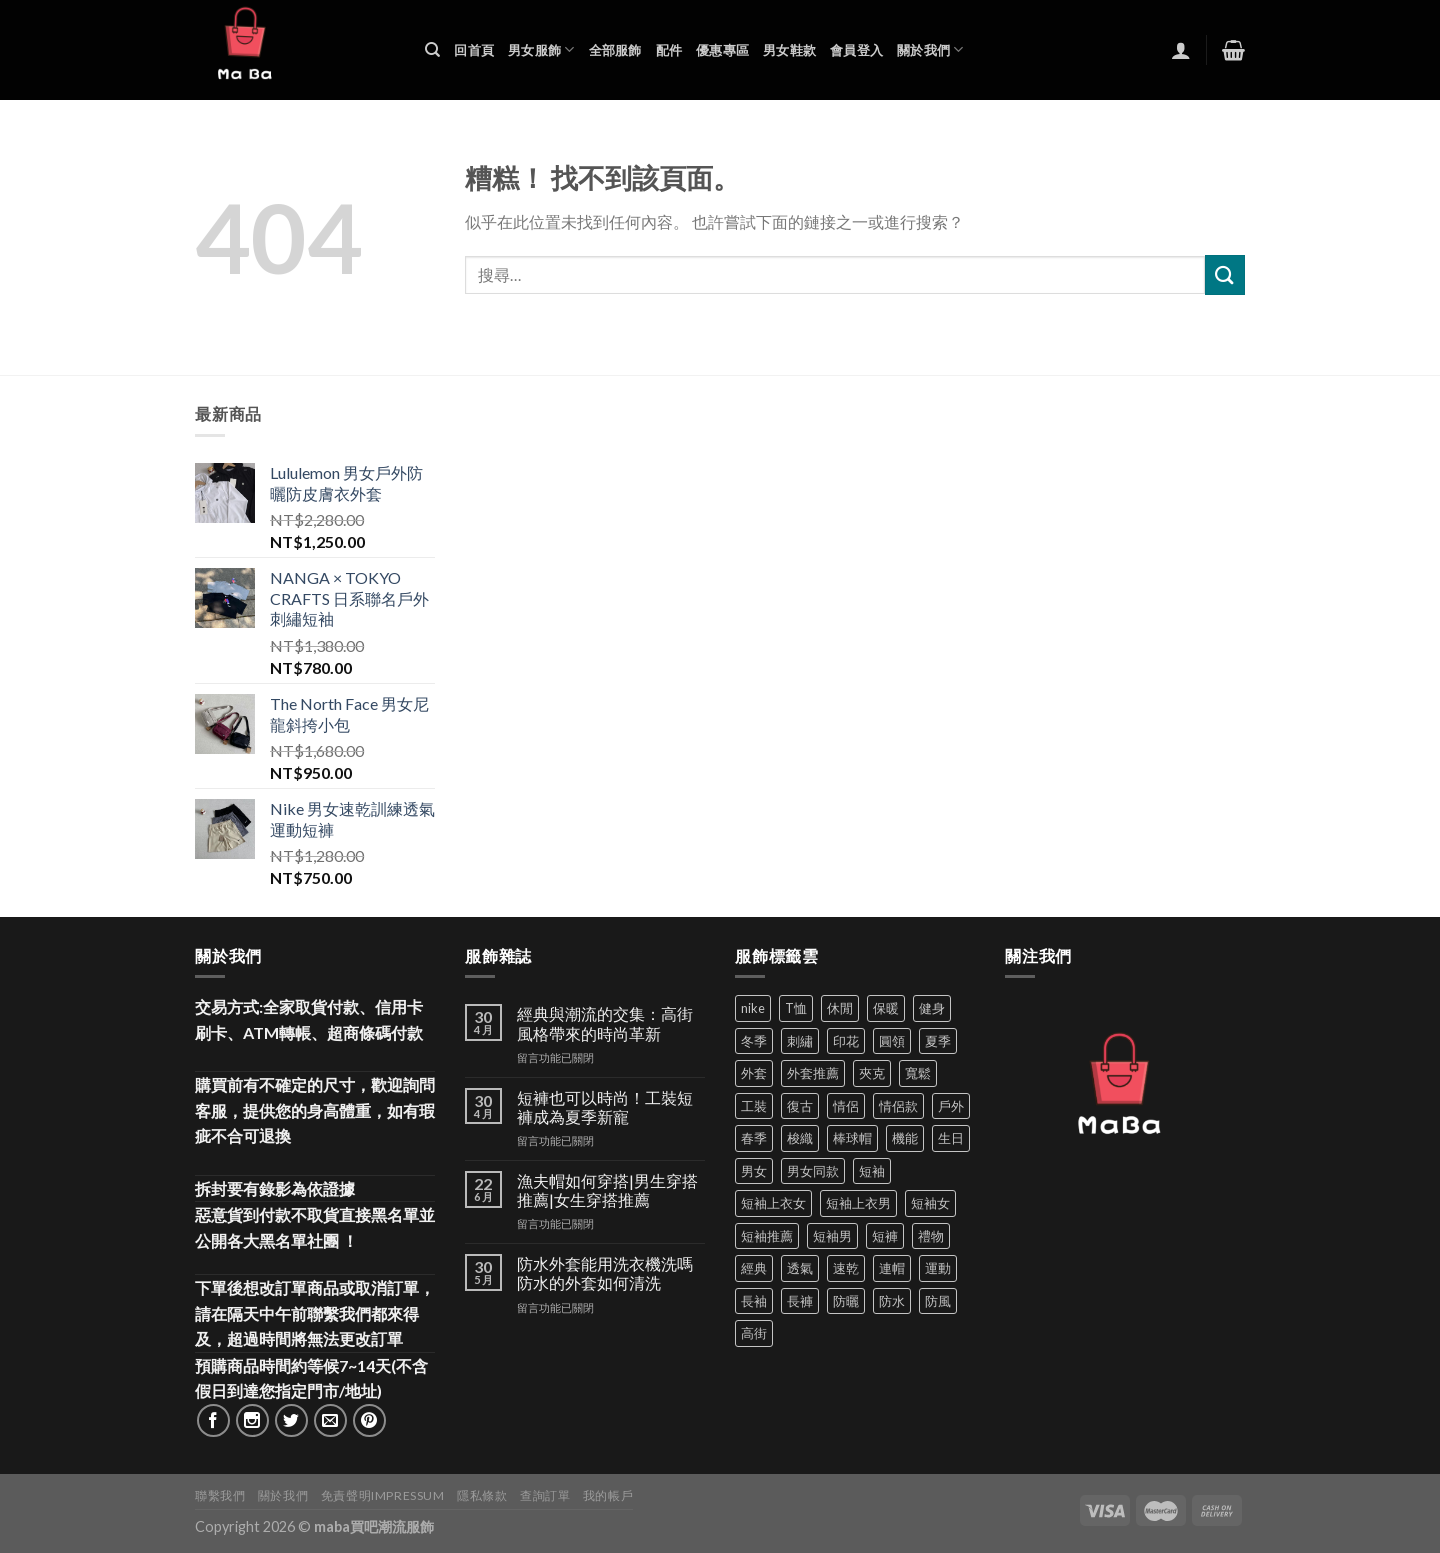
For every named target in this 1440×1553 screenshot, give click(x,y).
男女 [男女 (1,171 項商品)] (754, 1171)
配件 (669, 50)
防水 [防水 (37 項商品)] (892, 1301)
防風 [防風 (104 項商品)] (938, 1301)
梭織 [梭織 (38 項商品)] (800, 1138)
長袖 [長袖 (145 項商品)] (754, 1301)
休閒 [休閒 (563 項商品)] (840, 1008)
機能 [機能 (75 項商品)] (905, 1138)
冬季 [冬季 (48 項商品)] (754, 1041)
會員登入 (856, 50)
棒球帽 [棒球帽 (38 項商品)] (852, 1138)
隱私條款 (482, 1495)
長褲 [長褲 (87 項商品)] (800, 1301)
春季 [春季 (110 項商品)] (754, 1138)
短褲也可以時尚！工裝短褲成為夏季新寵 (605, 1107)
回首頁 (474, 50)
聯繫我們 (220, 1495)
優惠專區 (722, 50)
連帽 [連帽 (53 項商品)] (892, 1268)
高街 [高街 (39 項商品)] (754, 1333)
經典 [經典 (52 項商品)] (754, 1268)
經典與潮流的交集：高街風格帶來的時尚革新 (605, 1023)
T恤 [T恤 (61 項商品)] (796, 1008)
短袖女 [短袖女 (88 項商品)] (930, 1203)
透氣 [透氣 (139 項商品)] (800, 1268)
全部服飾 (615, 50)
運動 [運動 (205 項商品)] (938, 1268)
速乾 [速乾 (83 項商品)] (846, 1268)
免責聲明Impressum (383, 1495)
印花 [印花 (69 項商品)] (846, 1041)
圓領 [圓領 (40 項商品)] (892, 1041)
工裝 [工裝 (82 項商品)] (754, 1106)
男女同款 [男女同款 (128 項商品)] (813, 1171)
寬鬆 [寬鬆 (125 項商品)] (918, 1073)
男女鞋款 (789, 50)
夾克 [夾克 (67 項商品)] (872, 1073)
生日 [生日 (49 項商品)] (951, 1138)
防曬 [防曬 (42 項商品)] (846, 1301)
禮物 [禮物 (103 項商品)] (931, 1236)
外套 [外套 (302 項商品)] (754, 1073)
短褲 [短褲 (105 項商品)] (885, 1236)
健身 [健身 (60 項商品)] (932, 1008)
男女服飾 (541, 49)
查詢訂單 (545, 1495)
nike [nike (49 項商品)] (753, 1008)
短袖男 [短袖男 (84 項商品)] (832, 1236)
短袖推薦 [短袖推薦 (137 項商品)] (767, 1236)
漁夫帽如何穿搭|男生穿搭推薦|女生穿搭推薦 (607, 1190)
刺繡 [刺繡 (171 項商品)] (800, 1041)
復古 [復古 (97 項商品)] (800, 1106)
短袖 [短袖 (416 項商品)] (872, 1171)
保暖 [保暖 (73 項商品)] (886, 1008)
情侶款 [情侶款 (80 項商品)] (898, 1106)
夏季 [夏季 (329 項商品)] (938, 1041)
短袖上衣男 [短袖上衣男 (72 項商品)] (858, 1203)
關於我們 (930, 49)
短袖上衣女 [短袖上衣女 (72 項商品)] (773, 1203)
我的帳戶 (608, 1495)
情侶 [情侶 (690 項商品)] (846, 1106)
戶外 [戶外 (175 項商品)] (951, 1106)
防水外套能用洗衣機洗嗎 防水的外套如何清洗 (605, 1273)
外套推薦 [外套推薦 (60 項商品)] (813, 1073)
